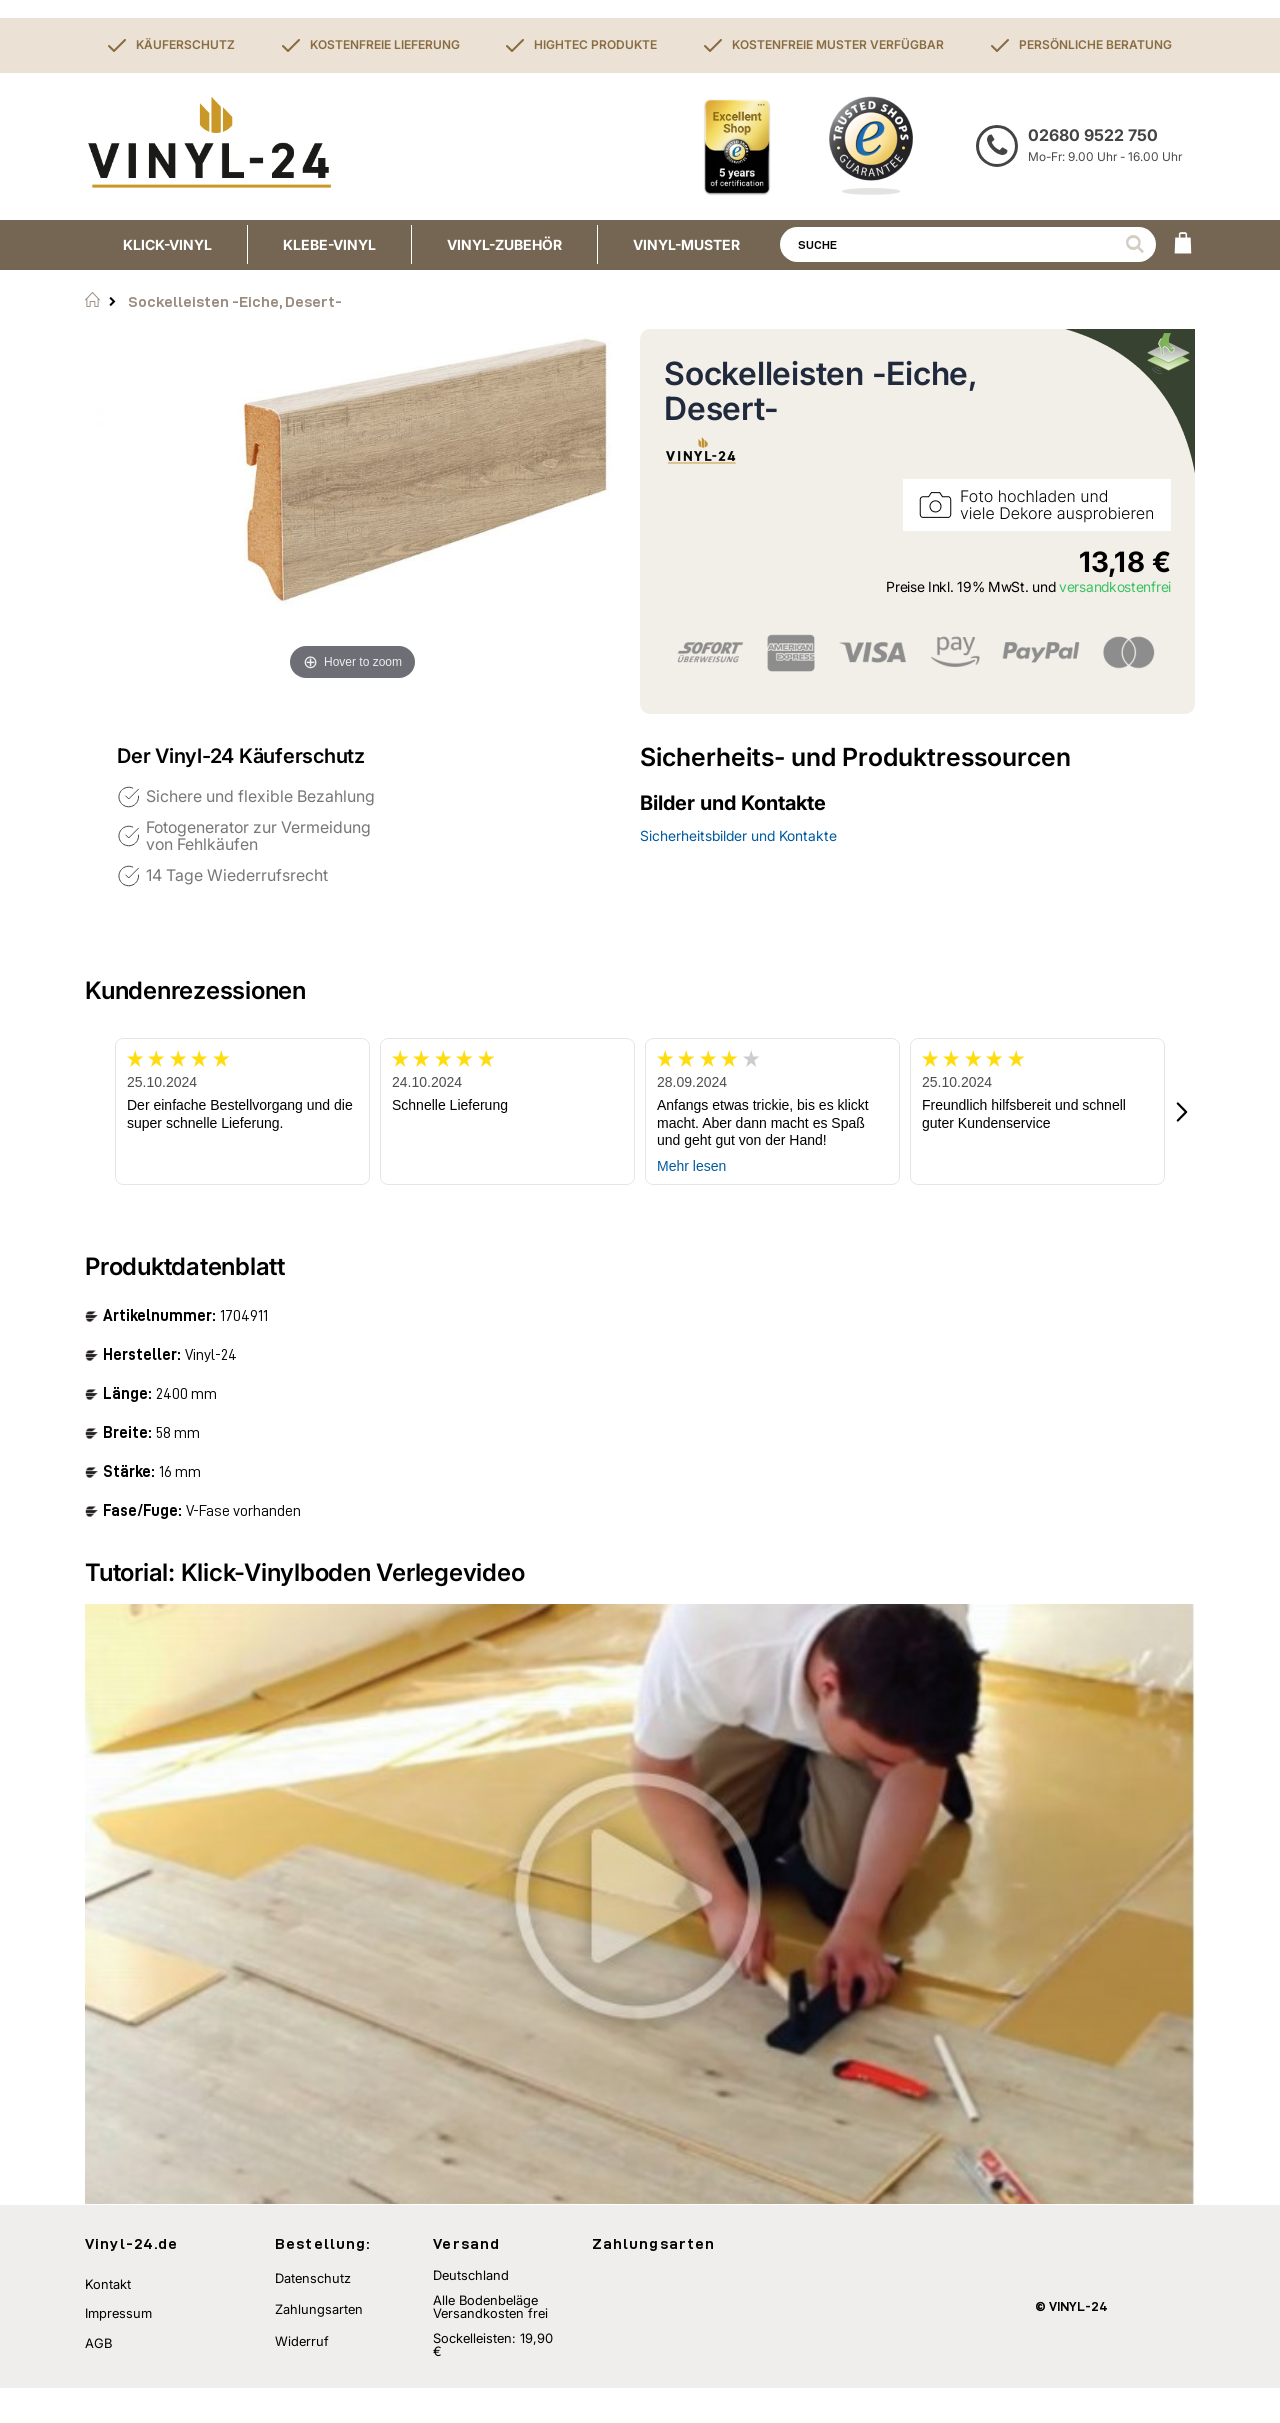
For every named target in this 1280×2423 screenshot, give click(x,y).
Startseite (92, 300)
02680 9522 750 (1093, 135)
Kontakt (108, 2319)
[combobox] (968, 244)
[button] (1183, 1111)
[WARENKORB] (1183, 245)
